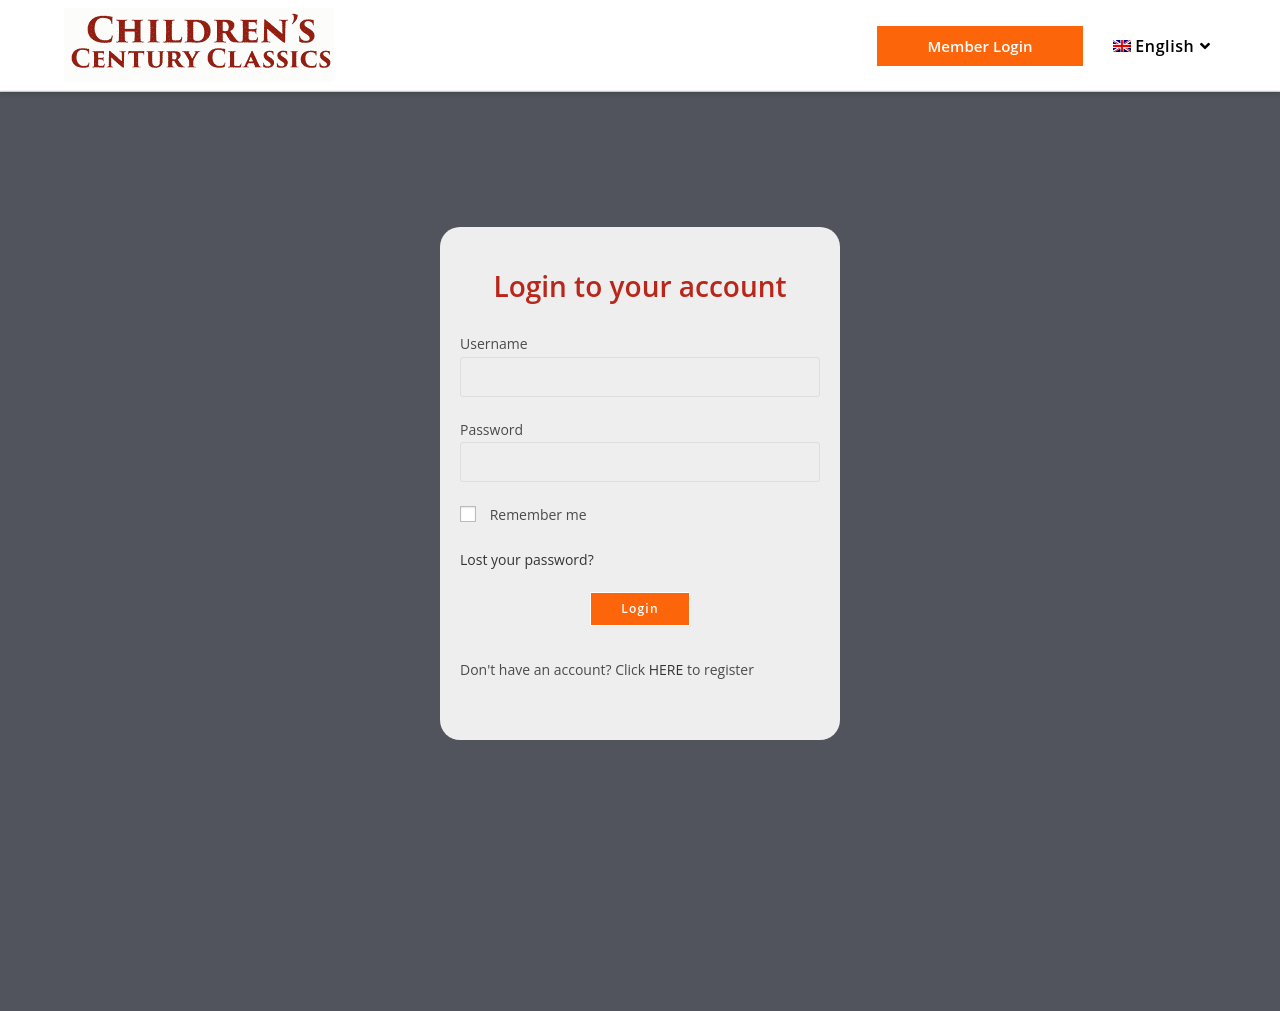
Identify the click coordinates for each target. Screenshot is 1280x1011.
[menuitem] (1164, 47)
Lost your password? (527, 559)
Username (494, 343)
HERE (666, 669)
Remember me (538, 514)
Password (491, 429)
